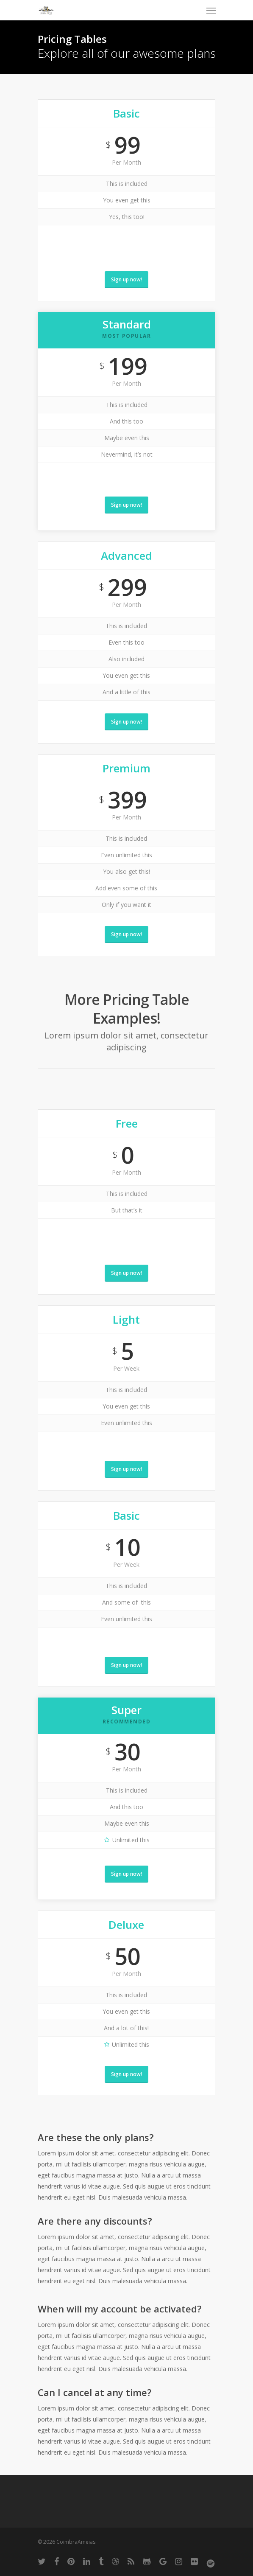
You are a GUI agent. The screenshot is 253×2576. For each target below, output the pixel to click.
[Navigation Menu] (211, 10)
